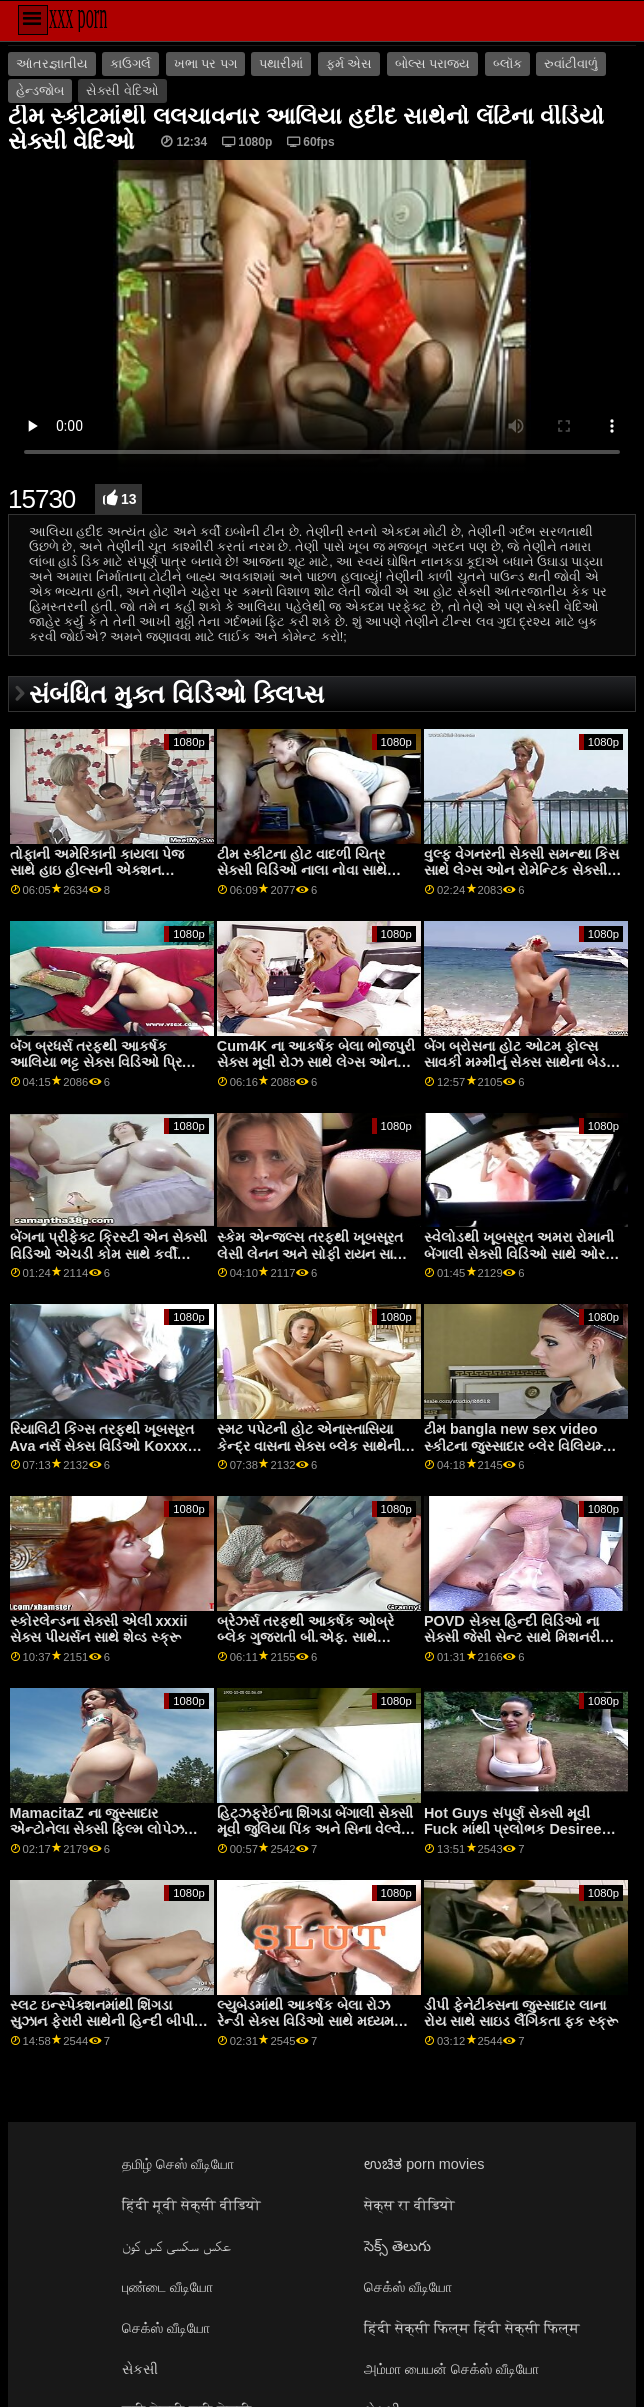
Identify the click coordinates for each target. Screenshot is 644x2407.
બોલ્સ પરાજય (432, 64)
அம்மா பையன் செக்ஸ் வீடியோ (451, 2369)
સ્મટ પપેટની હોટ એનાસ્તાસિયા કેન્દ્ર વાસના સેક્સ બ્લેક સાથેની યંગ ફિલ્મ (309, 1445)
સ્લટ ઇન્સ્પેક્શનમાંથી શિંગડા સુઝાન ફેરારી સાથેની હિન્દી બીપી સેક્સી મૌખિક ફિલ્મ (102, 2021)
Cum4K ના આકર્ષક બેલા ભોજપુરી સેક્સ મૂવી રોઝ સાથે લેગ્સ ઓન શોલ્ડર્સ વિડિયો (316, 1062)
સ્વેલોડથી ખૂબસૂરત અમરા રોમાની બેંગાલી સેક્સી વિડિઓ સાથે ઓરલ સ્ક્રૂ (520, 1253)
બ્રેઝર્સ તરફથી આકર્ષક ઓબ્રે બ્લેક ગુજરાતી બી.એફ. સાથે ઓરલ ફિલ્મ (305, 1637)
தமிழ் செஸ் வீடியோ (178, 2164)
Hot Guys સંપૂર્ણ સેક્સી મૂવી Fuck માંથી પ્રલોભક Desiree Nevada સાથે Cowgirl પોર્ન (512, 1829)
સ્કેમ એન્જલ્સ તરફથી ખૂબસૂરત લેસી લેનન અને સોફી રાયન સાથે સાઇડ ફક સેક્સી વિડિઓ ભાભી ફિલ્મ (310, 1262)
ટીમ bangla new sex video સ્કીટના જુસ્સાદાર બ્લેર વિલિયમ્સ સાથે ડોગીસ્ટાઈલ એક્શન (518, 1445)
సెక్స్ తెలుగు (397, 2246)
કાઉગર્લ (130, 64)
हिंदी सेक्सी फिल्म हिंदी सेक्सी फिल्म (472, 2328)
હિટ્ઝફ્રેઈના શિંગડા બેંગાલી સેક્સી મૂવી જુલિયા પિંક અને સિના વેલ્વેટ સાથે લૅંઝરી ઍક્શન (315, 1829)
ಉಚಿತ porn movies (424, 2164)
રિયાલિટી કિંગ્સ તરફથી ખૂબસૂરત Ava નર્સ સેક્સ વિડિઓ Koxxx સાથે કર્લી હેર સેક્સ (102, 1445)
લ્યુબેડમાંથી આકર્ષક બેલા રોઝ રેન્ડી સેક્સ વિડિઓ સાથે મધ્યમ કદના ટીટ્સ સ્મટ (305, 2021)
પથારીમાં (281, 64)
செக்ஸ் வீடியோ (408, 2287)
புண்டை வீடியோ (167, 2287)
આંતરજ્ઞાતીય (52, 64)
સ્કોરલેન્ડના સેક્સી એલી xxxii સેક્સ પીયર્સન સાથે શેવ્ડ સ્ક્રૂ (99, 1629)
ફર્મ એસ (349, 64)
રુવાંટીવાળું (571, 64)
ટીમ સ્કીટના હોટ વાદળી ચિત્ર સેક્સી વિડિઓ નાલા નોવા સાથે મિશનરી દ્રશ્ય (302, 870)
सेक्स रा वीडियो (409, 2205)
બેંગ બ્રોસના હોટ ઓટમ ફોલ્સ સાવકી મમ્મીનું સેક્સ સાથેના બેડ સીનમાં (515, 1062)
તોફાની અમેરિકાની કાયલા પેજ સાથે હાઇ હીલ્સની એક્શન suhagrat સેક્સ (97, 870)
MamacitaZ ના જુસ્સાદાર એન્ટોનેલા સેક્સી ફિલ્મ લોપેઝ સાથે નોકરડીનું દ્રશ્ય (97, 1829)
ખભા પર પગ (205, 64)
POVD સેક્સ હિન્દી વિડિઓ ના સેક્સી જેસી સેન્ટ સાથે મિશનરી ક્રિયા (512, 1637)
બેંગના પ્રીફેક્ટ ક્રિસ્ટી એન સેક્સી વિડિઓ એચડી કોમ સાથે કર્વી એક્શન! (108, 1253)
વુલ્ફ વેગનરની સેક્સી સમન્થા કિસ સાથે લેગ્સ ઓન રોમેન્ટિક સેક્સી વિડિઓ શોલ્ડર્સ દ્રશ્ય (521, 870)
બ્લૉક (507, 64)
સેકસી (140, 2369)
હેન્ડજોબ (40, 91)
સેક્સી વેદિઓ (122, 91)
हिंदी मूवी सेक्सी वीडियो (191, 2205)
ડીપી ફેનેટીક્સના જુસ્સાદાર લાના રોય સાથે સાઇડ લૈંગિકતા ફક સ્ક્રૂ (521, 2013)
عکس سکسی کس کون (176, 2246)
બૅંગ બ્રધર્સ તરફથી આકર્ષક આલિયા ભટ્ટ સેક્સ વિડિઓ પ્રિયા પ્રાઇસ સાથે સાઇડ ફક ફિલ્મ (103, 1062)
